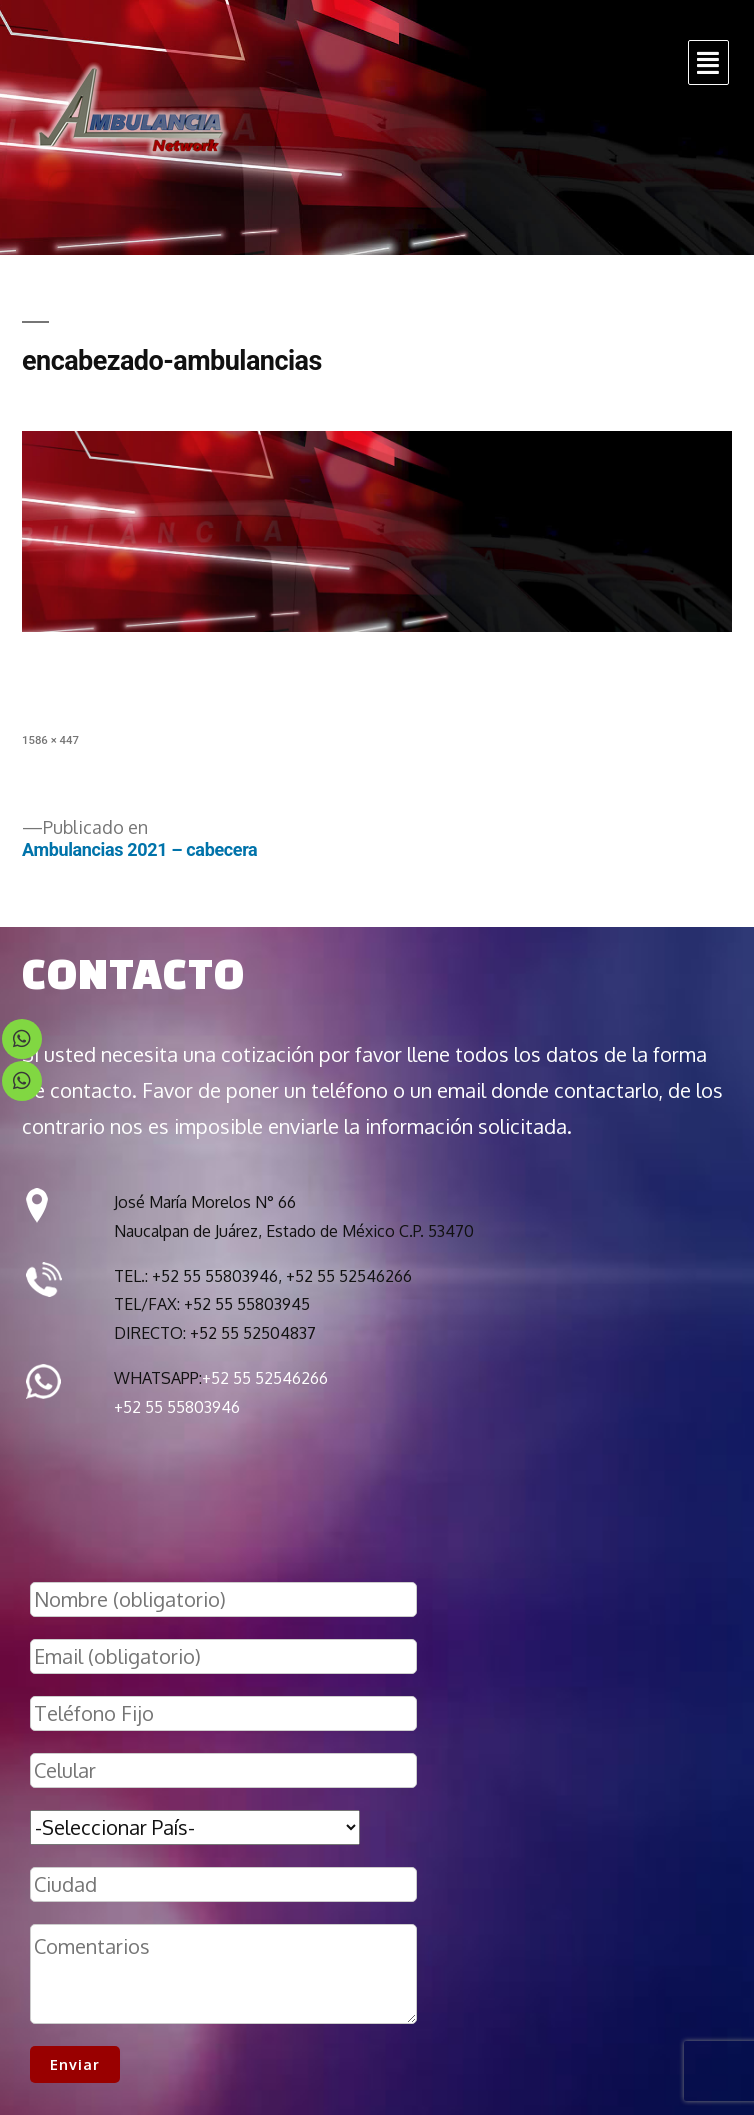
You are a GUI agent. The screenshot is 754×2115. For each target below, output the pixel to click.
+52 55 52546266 (265, 1378)
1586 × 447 (50, 740)
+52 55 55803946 (177, 1407)
